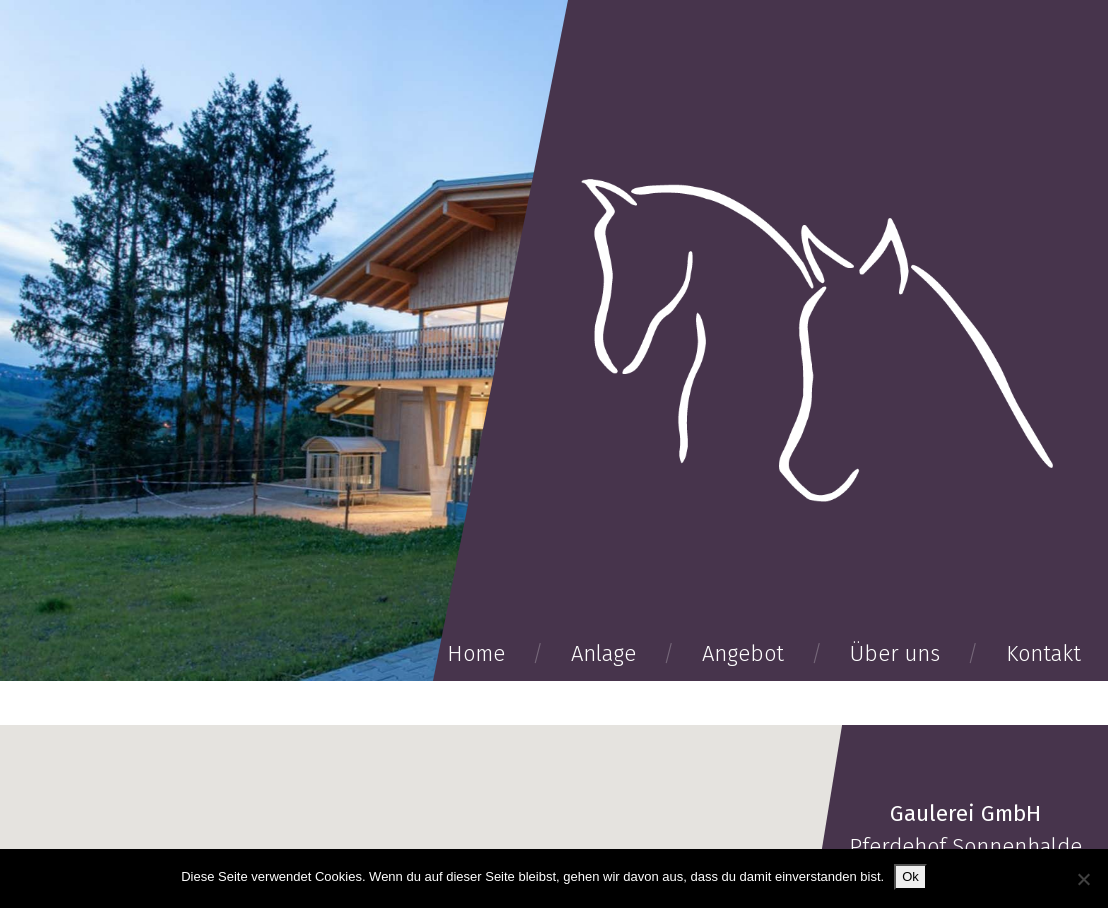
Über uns (895, 653)
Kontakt (1043, 653)
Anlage (603, 653)
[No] (1083, 879)
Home (476, 653)
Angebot (743, 653)
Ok (910, 876)
